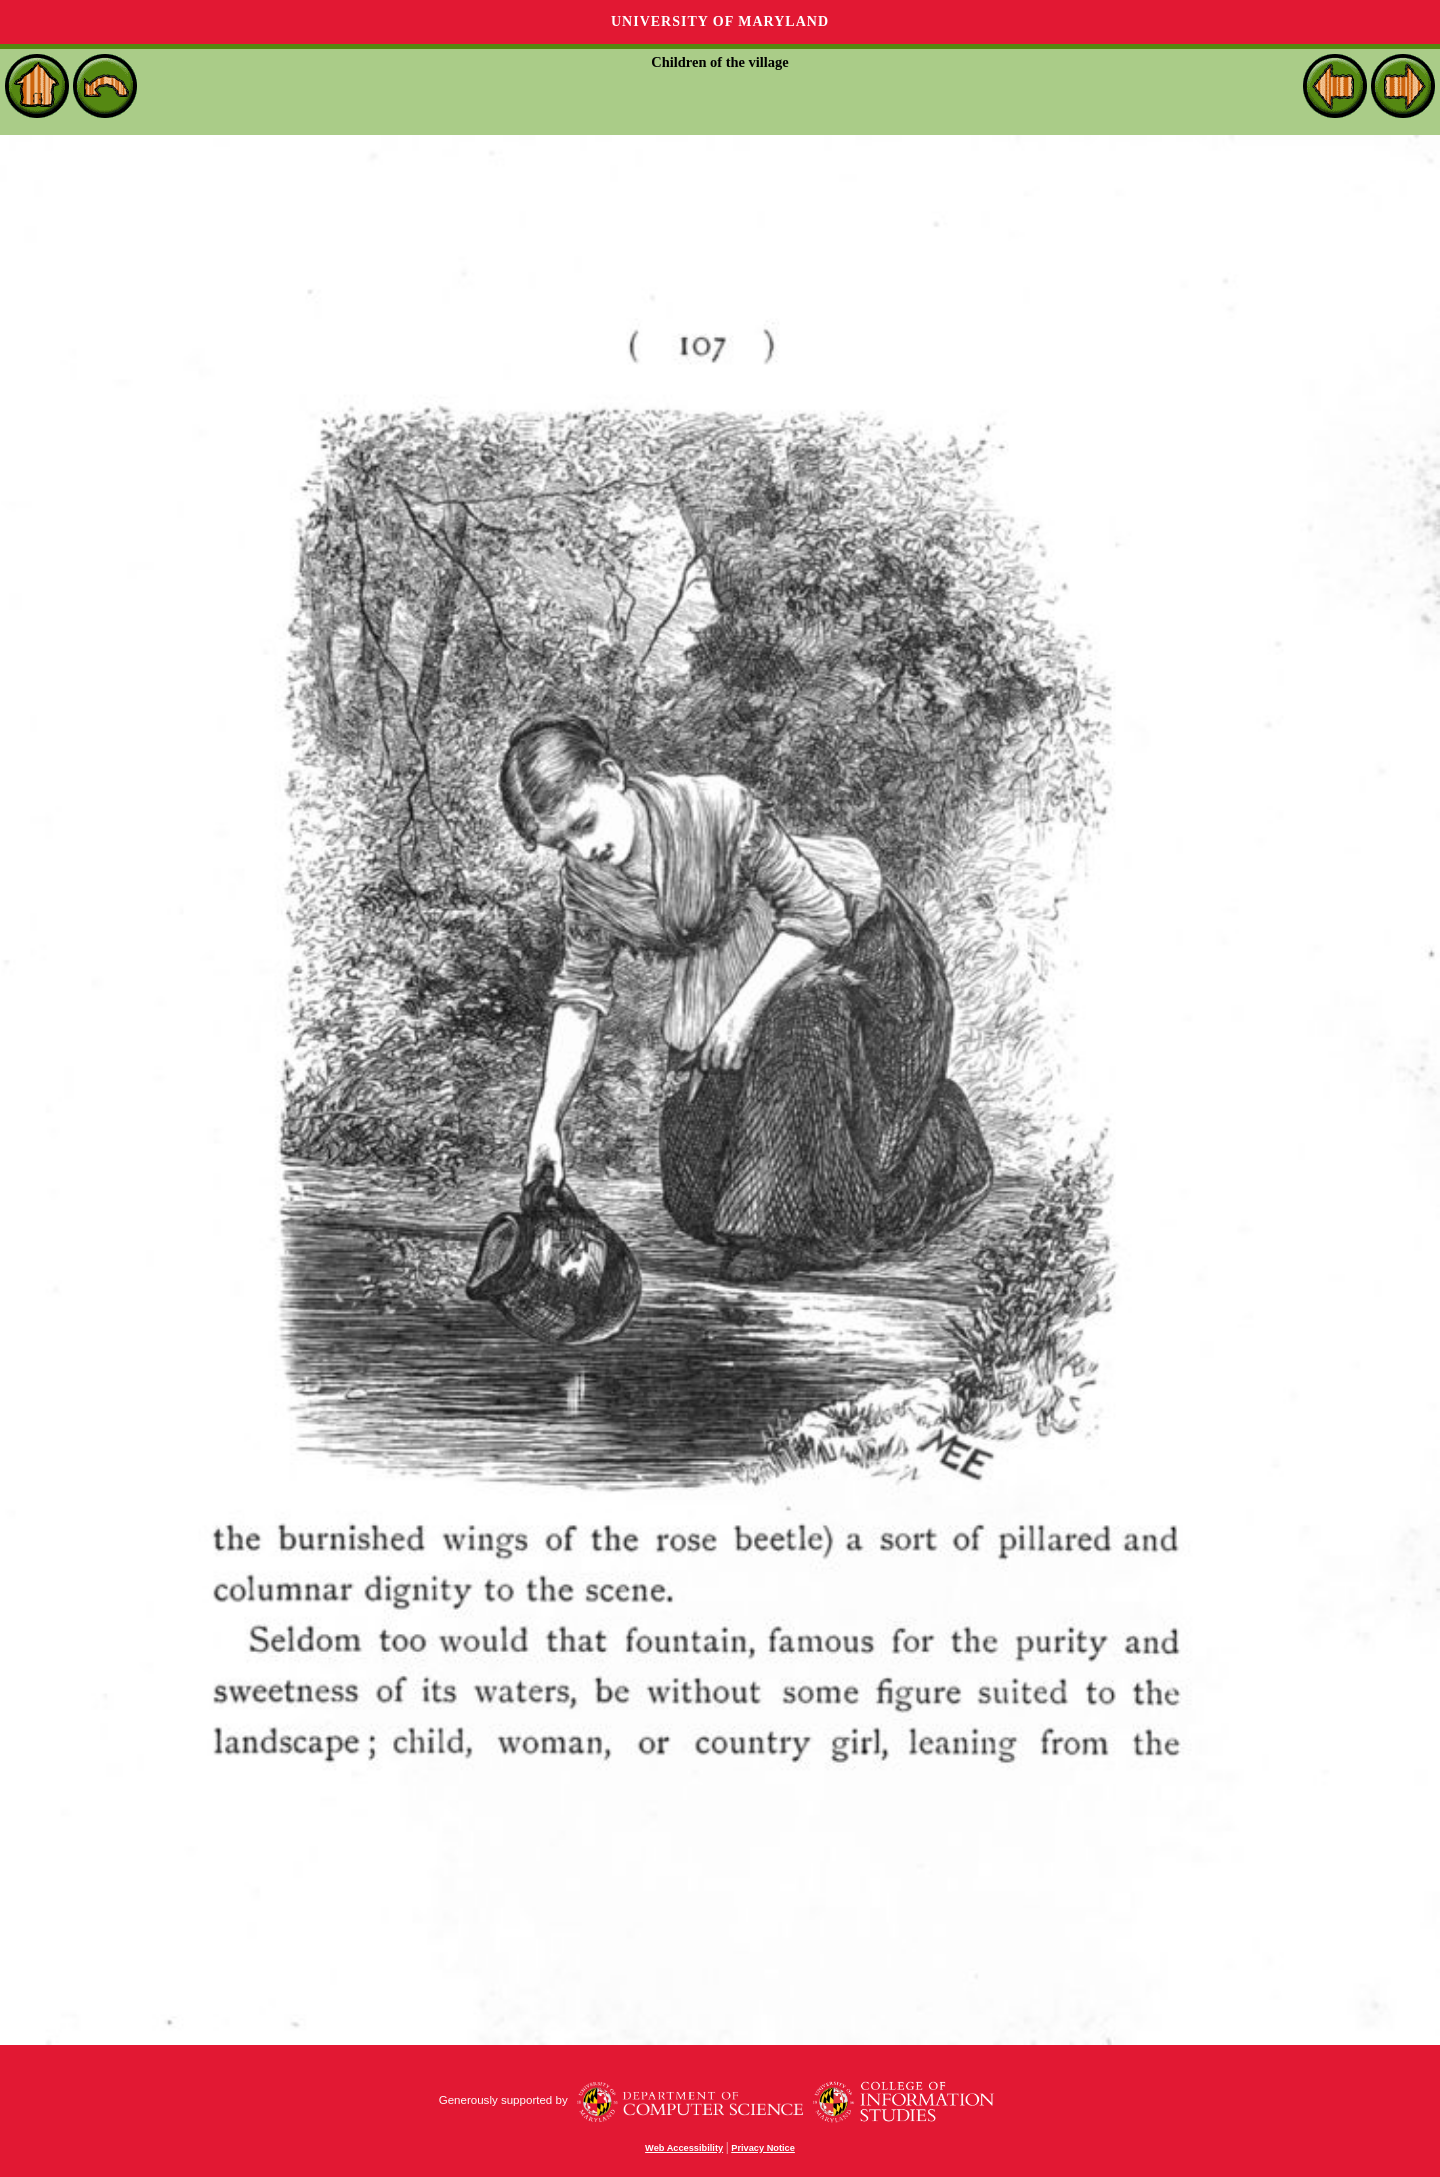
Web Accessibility (684, 2148)
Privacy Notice (763, 2148)
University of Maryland (720, 21)
